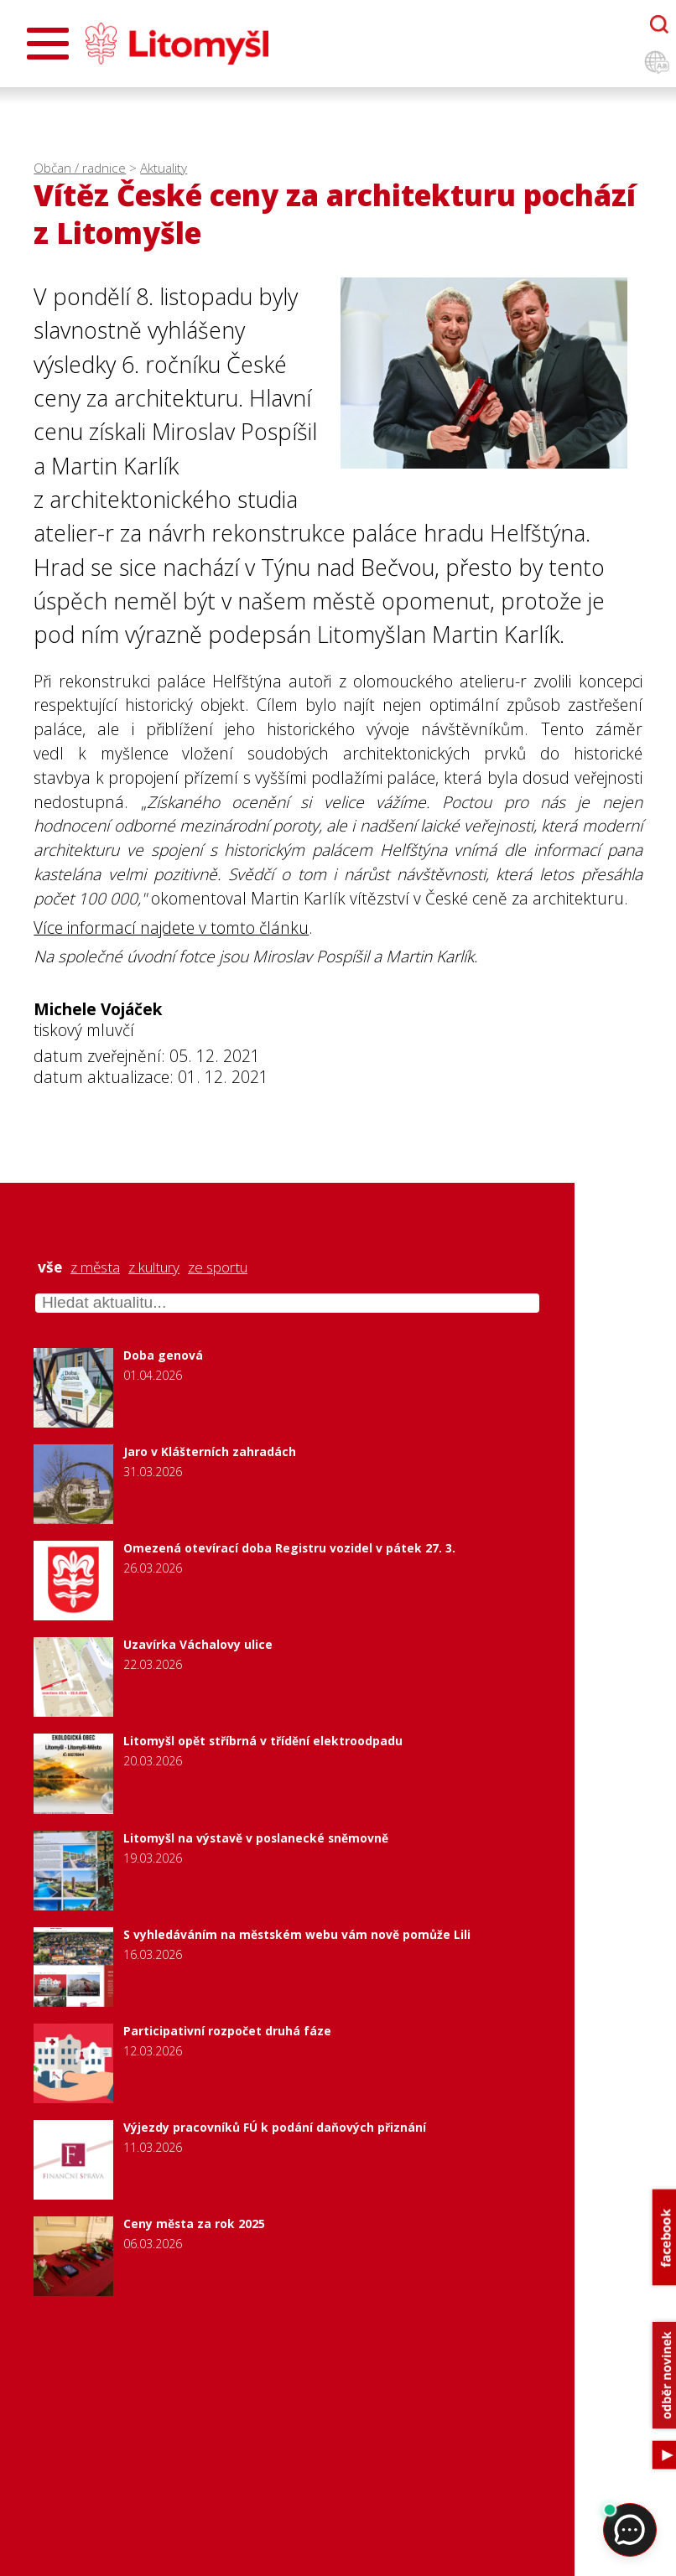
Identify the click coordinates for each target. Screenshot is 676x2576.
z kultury (153, 1267)
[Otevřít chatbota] (659, 24)
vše (50, 1267)
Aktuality (163, 168)
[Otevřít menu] (48, 44)
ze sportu (217, 1267)
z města (95, 1267)
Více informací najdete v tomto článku (171, 927)
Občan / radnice (80, 168)
